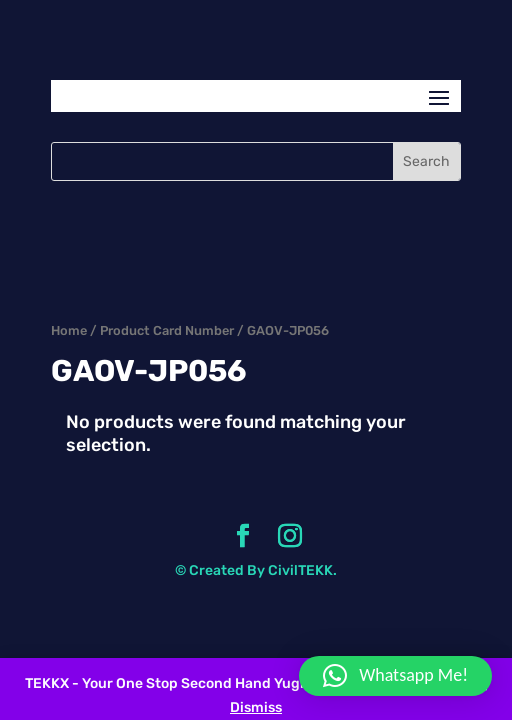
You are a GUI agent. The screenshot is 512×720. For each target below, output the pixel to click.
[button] (395, 676)
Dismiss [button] (256, 707)
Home (69, 330)
